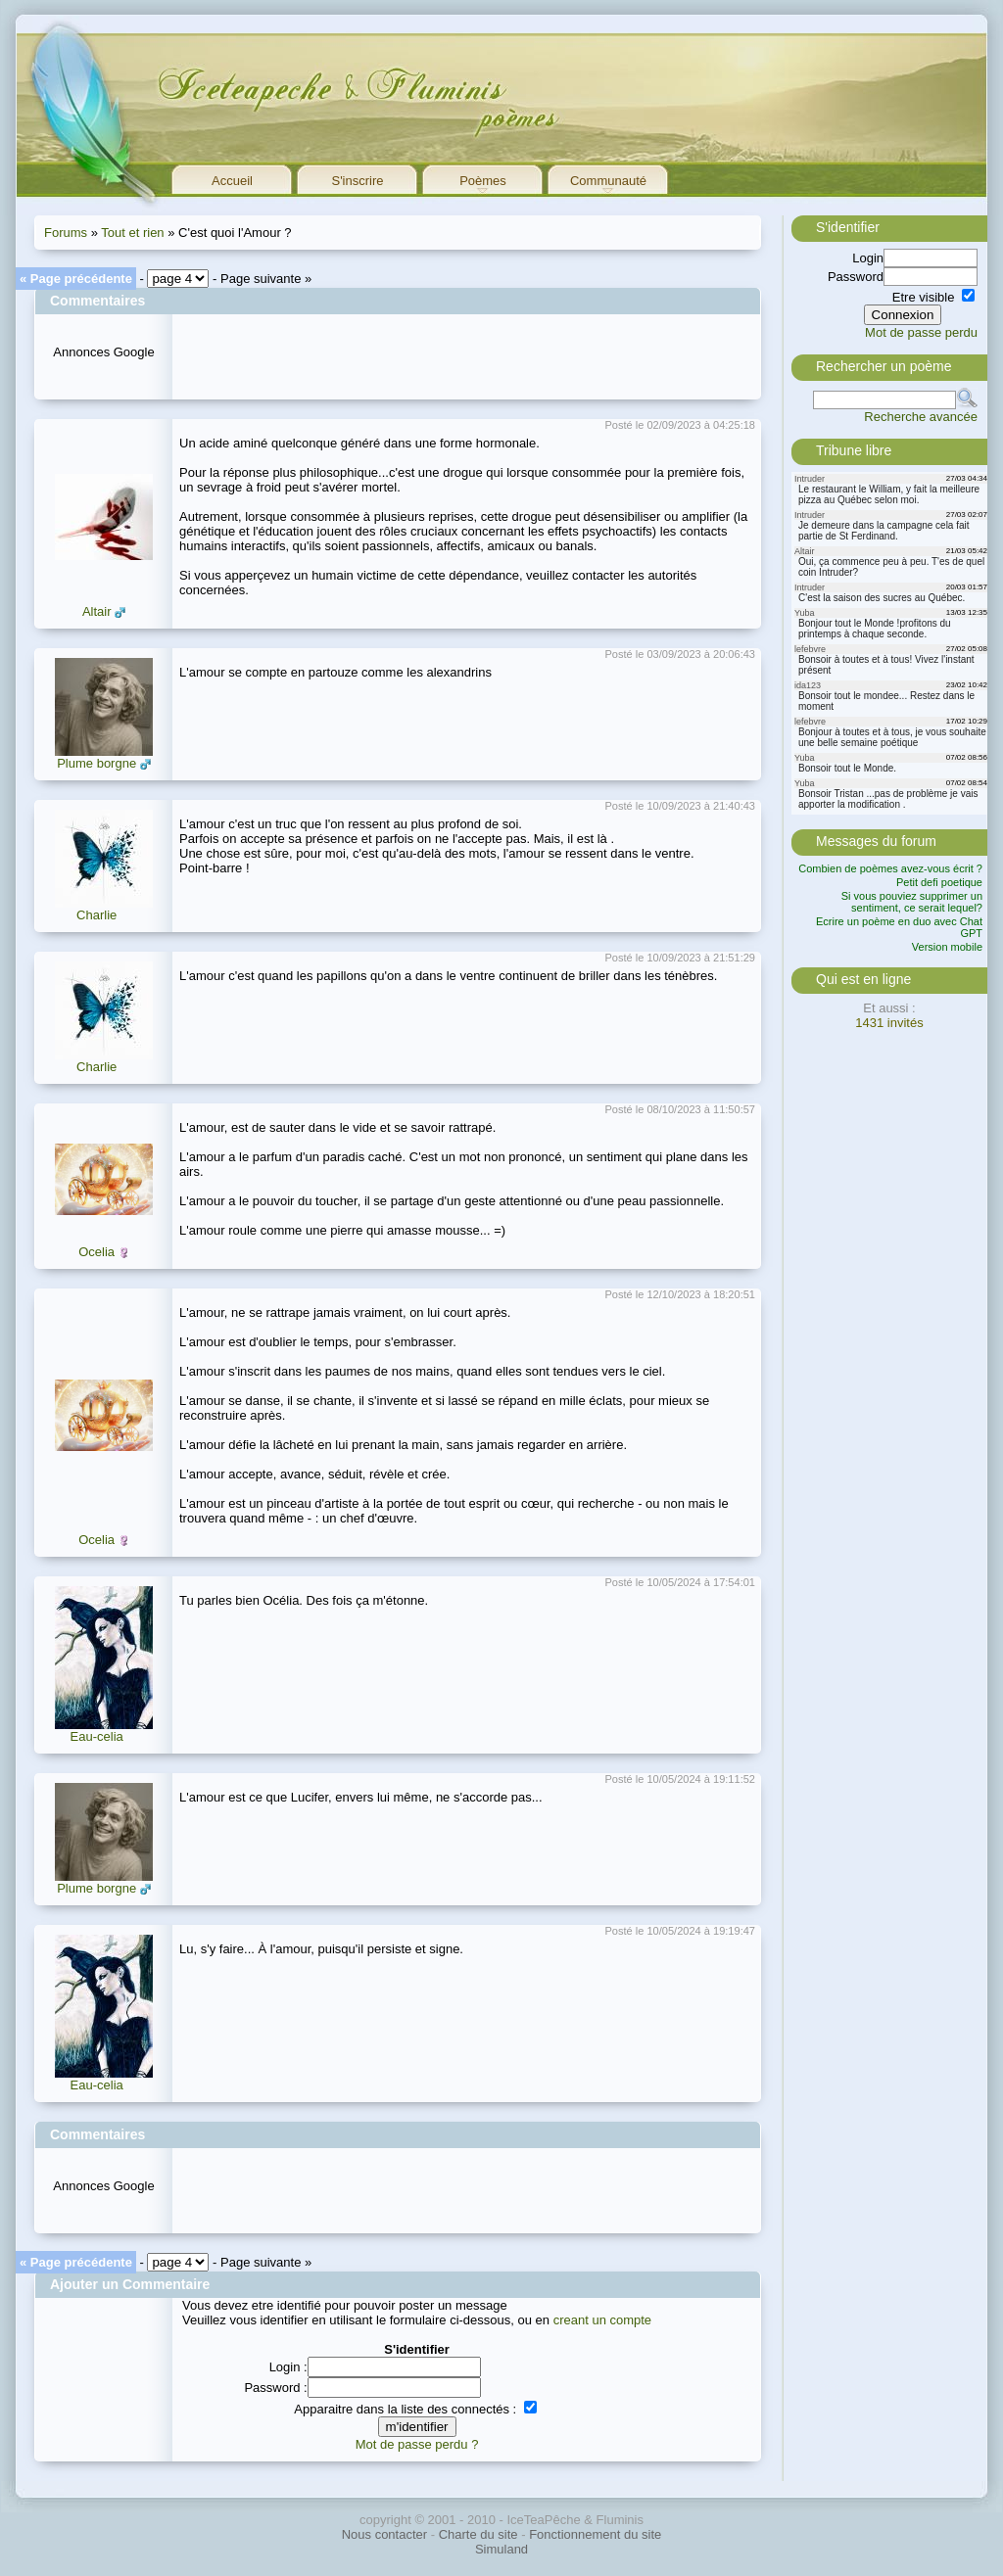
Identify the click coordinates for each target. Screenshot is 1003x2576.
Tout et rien (132, 232)
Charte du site (478, 2534)
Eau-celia (97, 1736)
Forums (65, 232)
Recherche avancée (921, 416)
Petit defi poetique (939, 882)
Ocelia (96, 1251)
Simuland (501, 2549)
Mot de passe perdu (921, 332)
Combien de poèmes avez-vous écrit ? (890, 868)
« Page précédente (76, 278)
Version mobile (947, 947)
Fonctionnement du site (595, 2534)
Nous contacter (384, 2534)
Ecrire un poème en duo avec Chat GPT (899, 927)
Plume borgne (96, 763)
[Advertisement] (408, 350)
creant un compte (602, 2320)
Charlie (96, 915)
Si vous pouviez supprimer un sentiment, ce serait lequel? (911, 901)
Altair (97, 611)
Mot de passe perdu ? (417, 2444)
